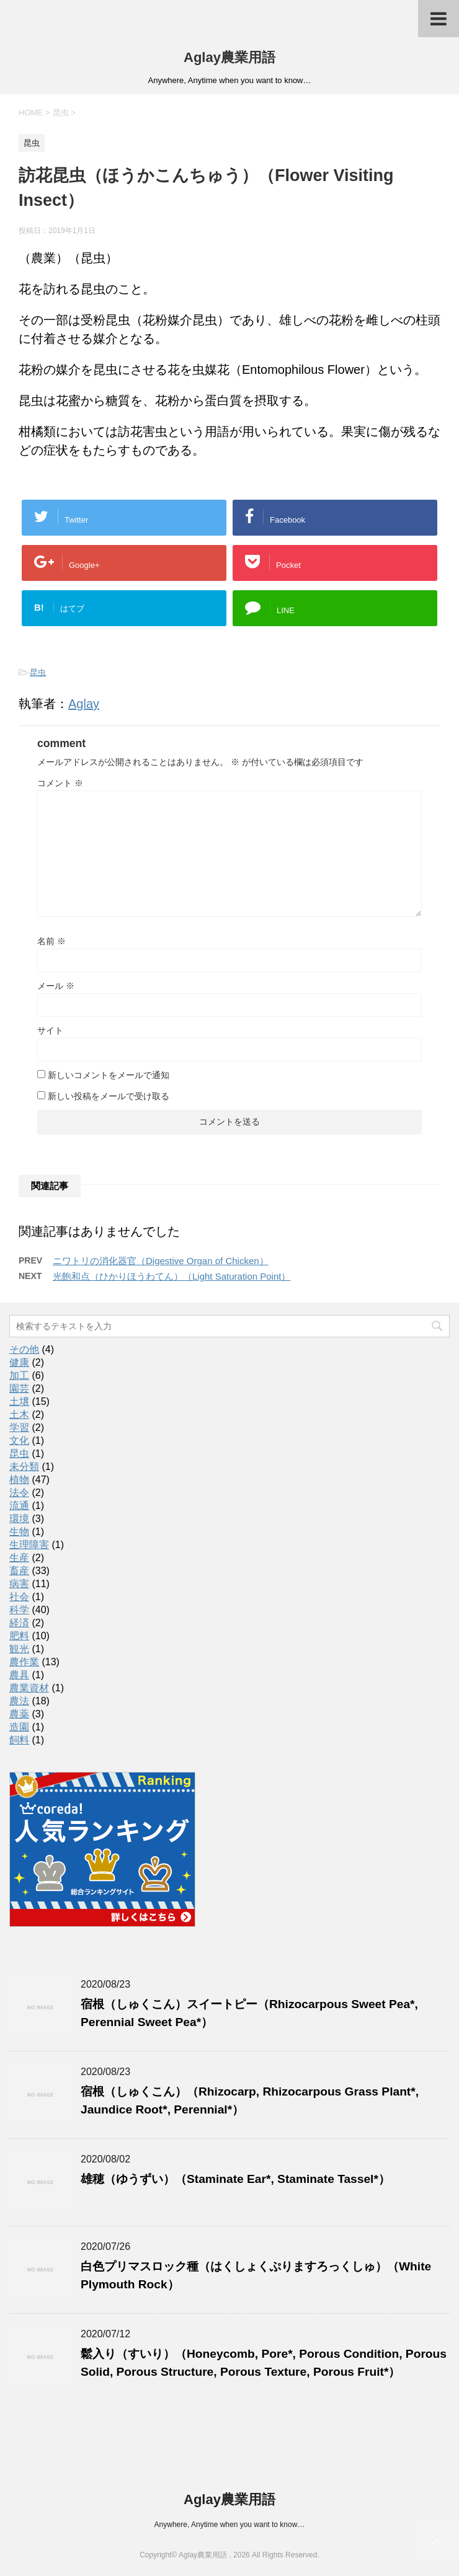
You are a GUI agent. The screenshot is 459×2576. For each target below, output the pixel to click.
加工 (19, 1375)
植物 (19, 1479)
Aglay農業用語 (229, 57)
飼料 (19, 1740)
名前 (51, 941)
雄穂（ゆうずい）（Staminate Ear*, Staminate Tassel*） (235, 2178)
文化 (19, 1440)
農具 (19, 1675)
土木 (19, 1414)
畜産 (19, 1570)
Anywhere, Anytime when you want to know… (229, 2524)
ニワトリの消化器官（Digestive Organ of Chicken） (161, 1260)
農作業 (24, 1662)
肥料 (19, 1636)
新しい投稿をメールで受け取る (108, 1096)
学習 (19, 1427)
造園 (19, 1727)
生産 (19, 1557)
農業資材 (29, 1688)
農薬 (19, 1714)
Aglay (83, 703)
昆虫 (38, 672)
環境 (19, 1518)
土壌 (19, 1401)
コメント (60, 783)
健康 (19, 1362)
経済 (19, 1623)
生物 (19, 1531)
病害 (19, 1583)
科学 (19, 1609)
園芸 (19, 1388)
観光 (19, 1649)
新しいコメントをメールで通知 (108, 1075)
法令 (19, 1492)
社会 (19, 1596)
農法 (19, 1701)
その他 (24, 1349)
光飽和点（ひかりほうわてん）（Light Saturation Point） (171, 1276)
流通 (19, 1505)
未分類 (24, 1466)
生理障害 (29, 1544)
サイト (50, 1030)
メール (55, 986)
